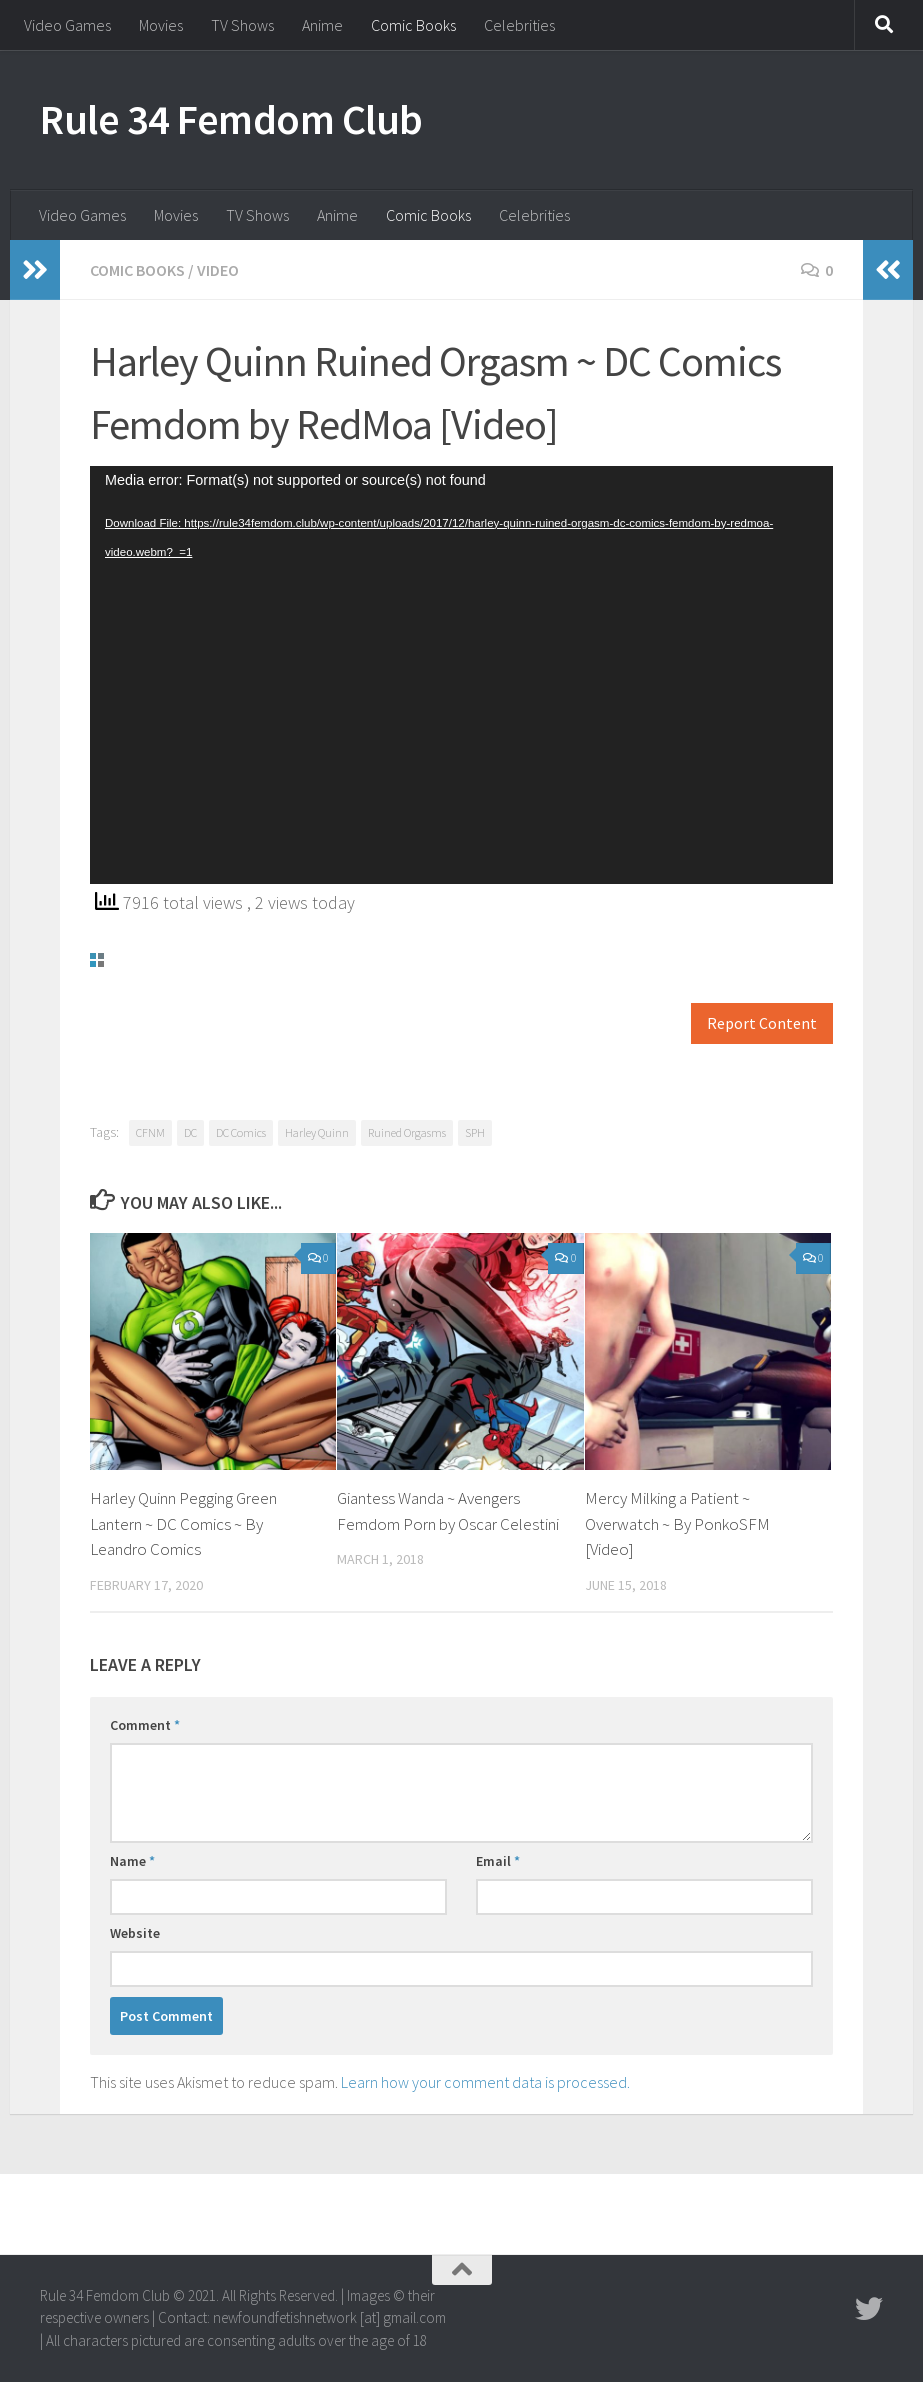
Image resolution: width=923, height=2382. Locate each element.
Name (132, 1861)
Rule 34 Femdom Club (231, 119)
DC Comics (241, 1132)
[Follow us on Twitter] (869, 2309)
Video (218, 270)
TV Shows (242, 25)
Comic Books (413, 25)
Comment (145, 1725)
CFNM (150, 1132)
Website (135, 1933)
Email (498, 1861)
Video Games (67, 25)
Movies (161, 25)
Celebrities (519, 25)
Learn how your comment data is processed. (485, 2082)
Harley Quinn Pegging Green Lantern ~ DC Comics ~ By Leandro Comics (183, 1523)
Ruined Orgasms (407, 1132)
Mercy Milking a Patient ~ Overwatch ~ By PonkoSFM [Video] (677, 1523)
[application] (461, 675)
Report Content (762, 1023)
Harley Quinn (317, 1132)
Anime (322, 25)
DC (190, 1132)
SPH (475, 1132)
